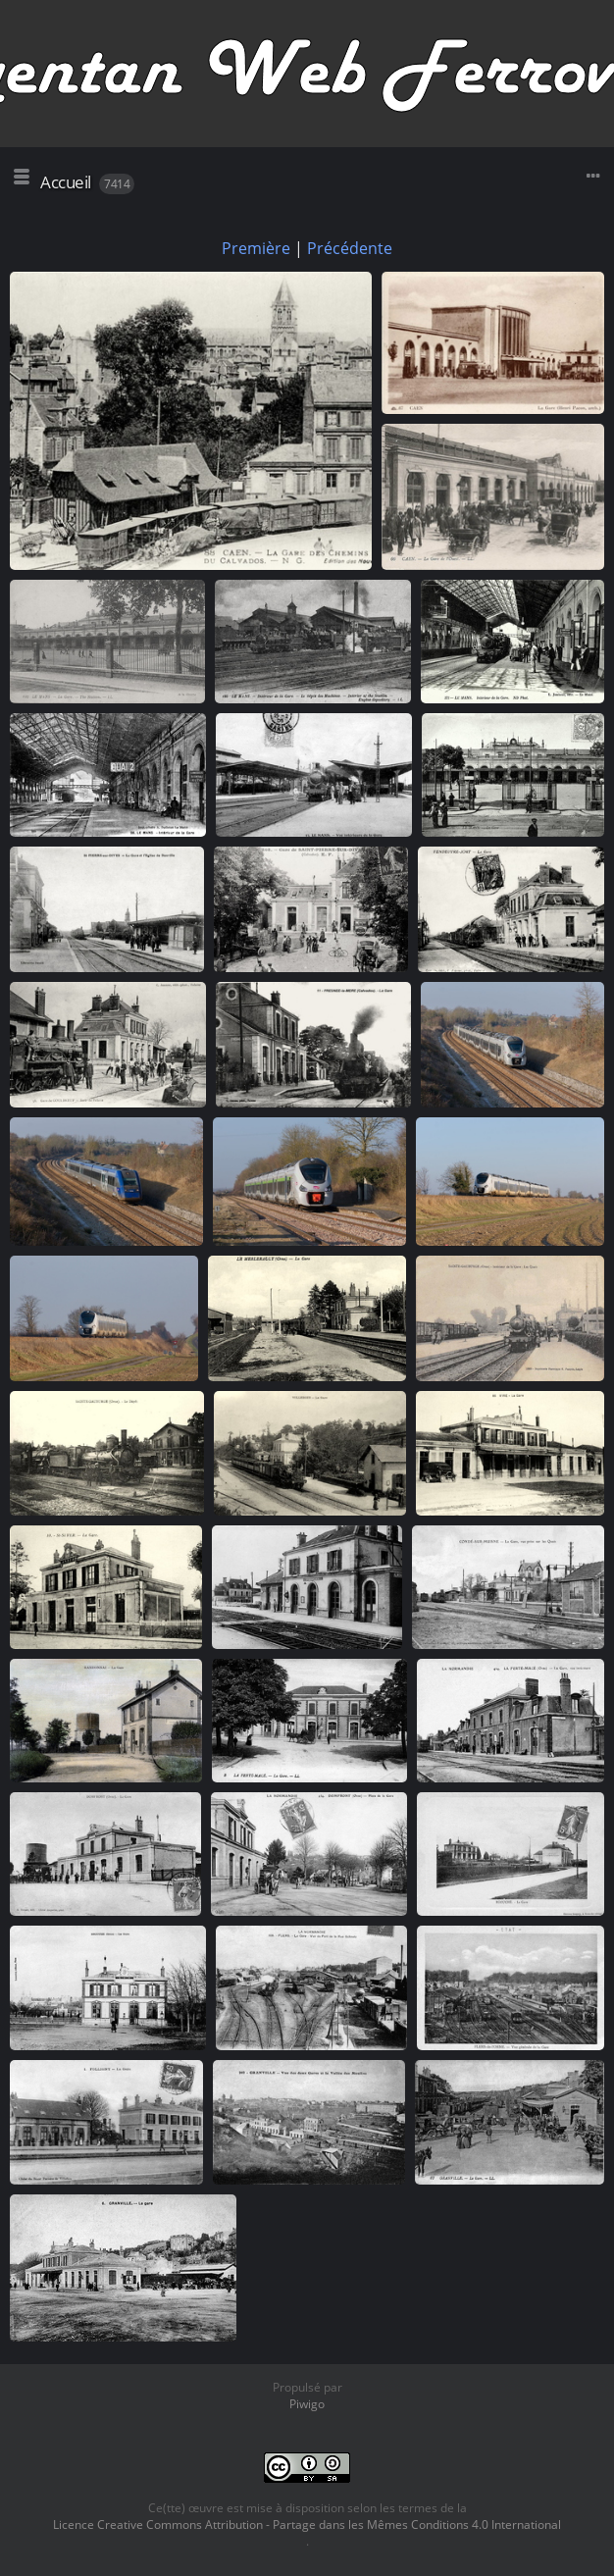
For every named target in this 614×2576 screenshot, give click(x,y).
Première (256, 248)
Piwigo (307, 2404)
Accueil (65, 182)
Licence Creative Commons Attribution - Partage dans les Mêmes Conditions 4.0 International (307, 2524)
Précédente (349, 248)
